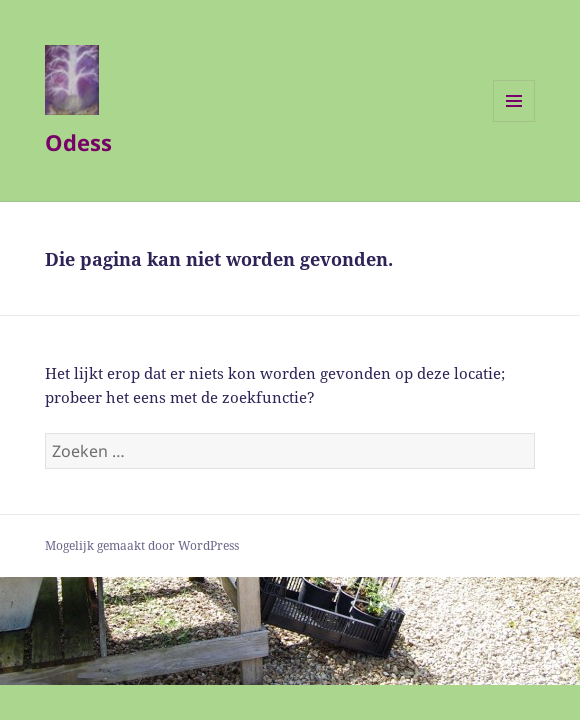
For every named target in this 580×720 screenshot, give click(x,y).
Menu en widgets (514, 121)
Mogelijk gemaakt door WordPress (142, 545)
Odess (78, 142)
